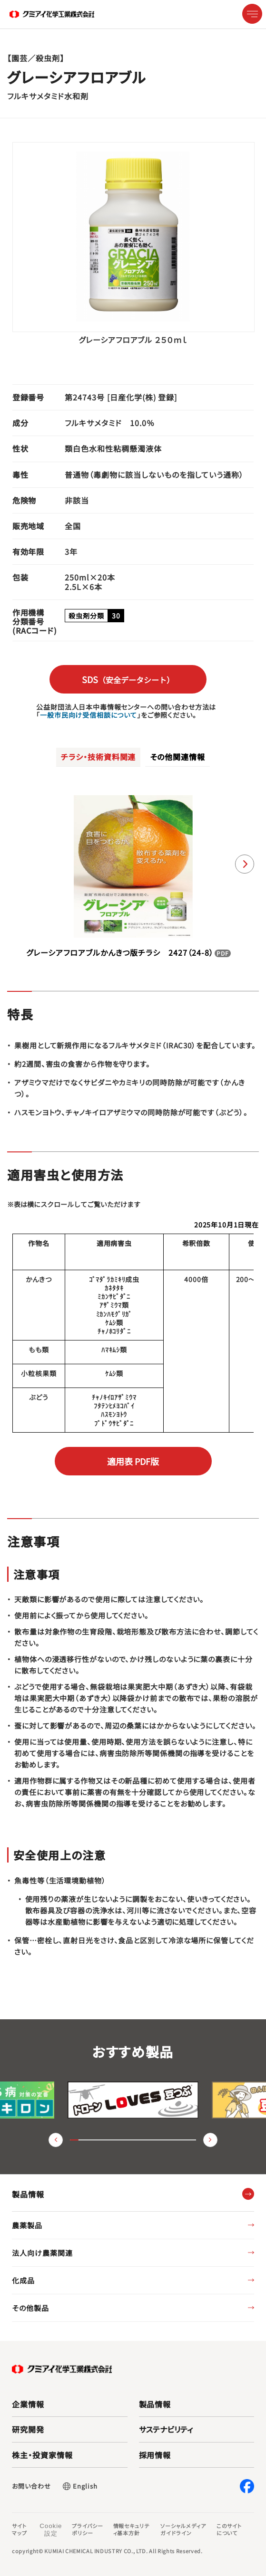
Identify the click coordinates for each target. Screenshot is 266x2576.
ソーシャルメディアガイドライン (183, 2529)
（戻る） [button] (56, 2140)
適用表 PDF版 (133, 1461)
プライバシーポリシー (87, 2529)
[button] (244, 864)
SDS (128, 679)
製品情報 (155, 2404)
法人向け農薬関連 (42, 2253)
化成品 (23, 2280)
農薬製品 (27, 2225)
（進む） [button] (210, 2140)
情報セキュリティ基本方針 (131, 2529)
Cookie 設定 (50, 2529)
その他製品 (30, 2308)
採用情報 (155, 2455)
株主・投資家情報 (42, 2455)
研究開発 (28, 2429)
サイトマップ (19, 2529)
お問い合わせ (31, 2486)
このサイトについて (229, 2529)
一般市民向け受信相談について (88, 715)
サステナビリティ (166, 2429)
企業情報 (28, 2404)
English (85, 2486)
